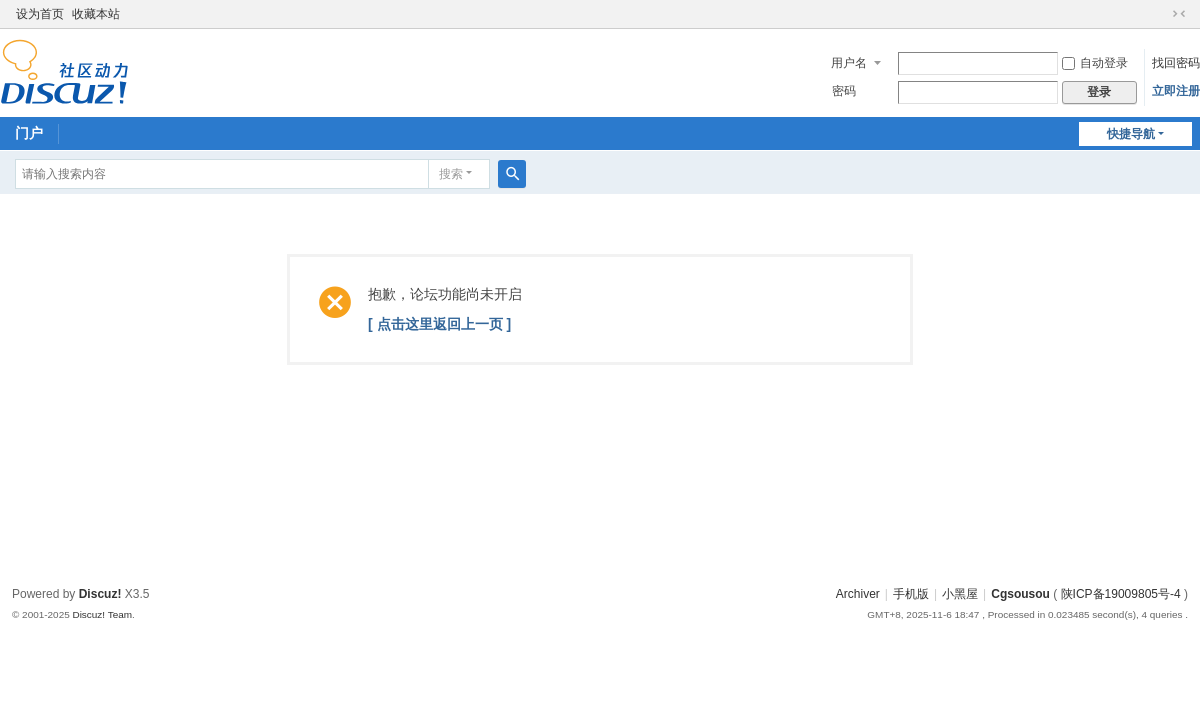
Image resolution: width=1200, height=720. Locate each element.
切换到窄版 (1179, 14)
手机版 (911, 594)
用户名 (849, 63)
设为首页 (40, 14)
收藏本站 (96, 14)
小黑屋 (960, 594)
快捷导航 (1131, 134)
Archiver (858, 594)
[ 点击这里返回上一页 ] (439, 324)
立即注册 (1176, 91)
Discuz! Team (102, 614)
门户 (29, 133)
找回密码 (1176, 63)
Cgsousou (1020, 594)
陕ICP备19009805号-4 (1121, 594)
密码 (844, 91)
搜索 (451, 174)
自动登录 (1095, 63)
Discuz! (100, 594)
